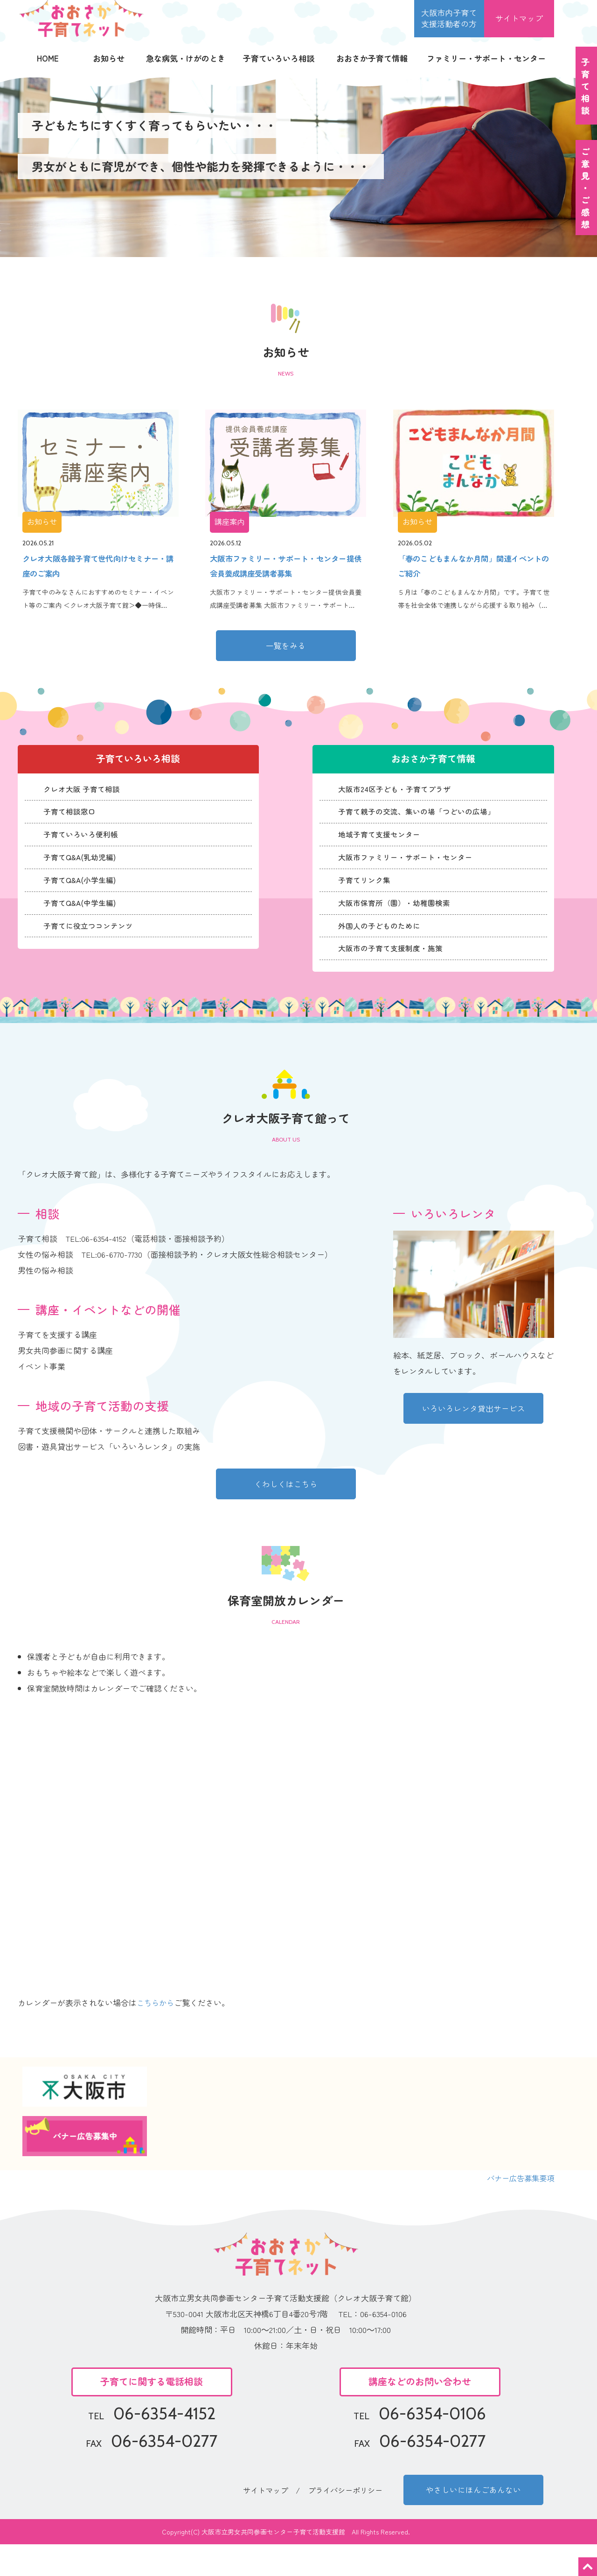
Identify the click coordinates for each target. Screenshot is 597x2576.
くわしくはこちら (286, 1512)
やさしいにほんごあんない (473, 2520)
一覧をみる (285, 648)
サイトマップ (519, 18)
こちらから (156, 2032)
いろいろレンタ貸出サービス (473, 1436)
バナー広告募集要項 (518, 2207)
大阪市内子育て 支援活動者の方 (449, 18)
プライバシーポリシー (346, 2520)
